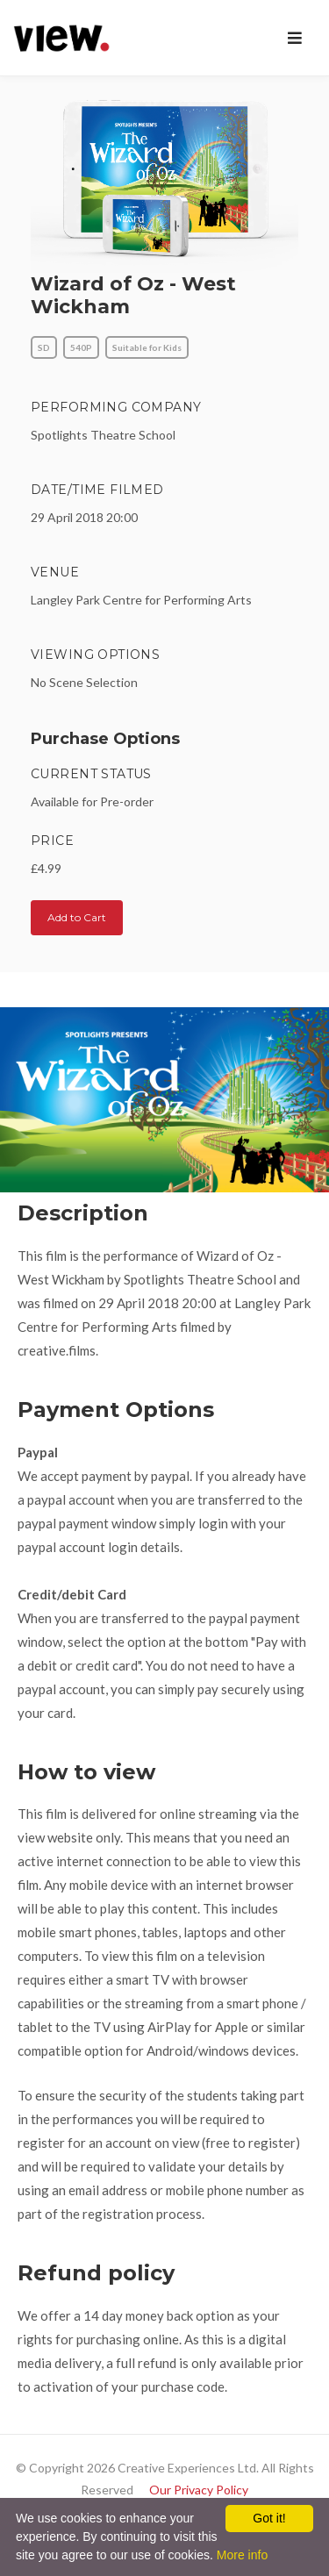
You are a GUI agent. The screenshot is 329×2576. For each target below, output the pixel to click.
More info (242, 2555)
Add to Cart (76, 917)
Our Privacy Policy (198, 2489)
